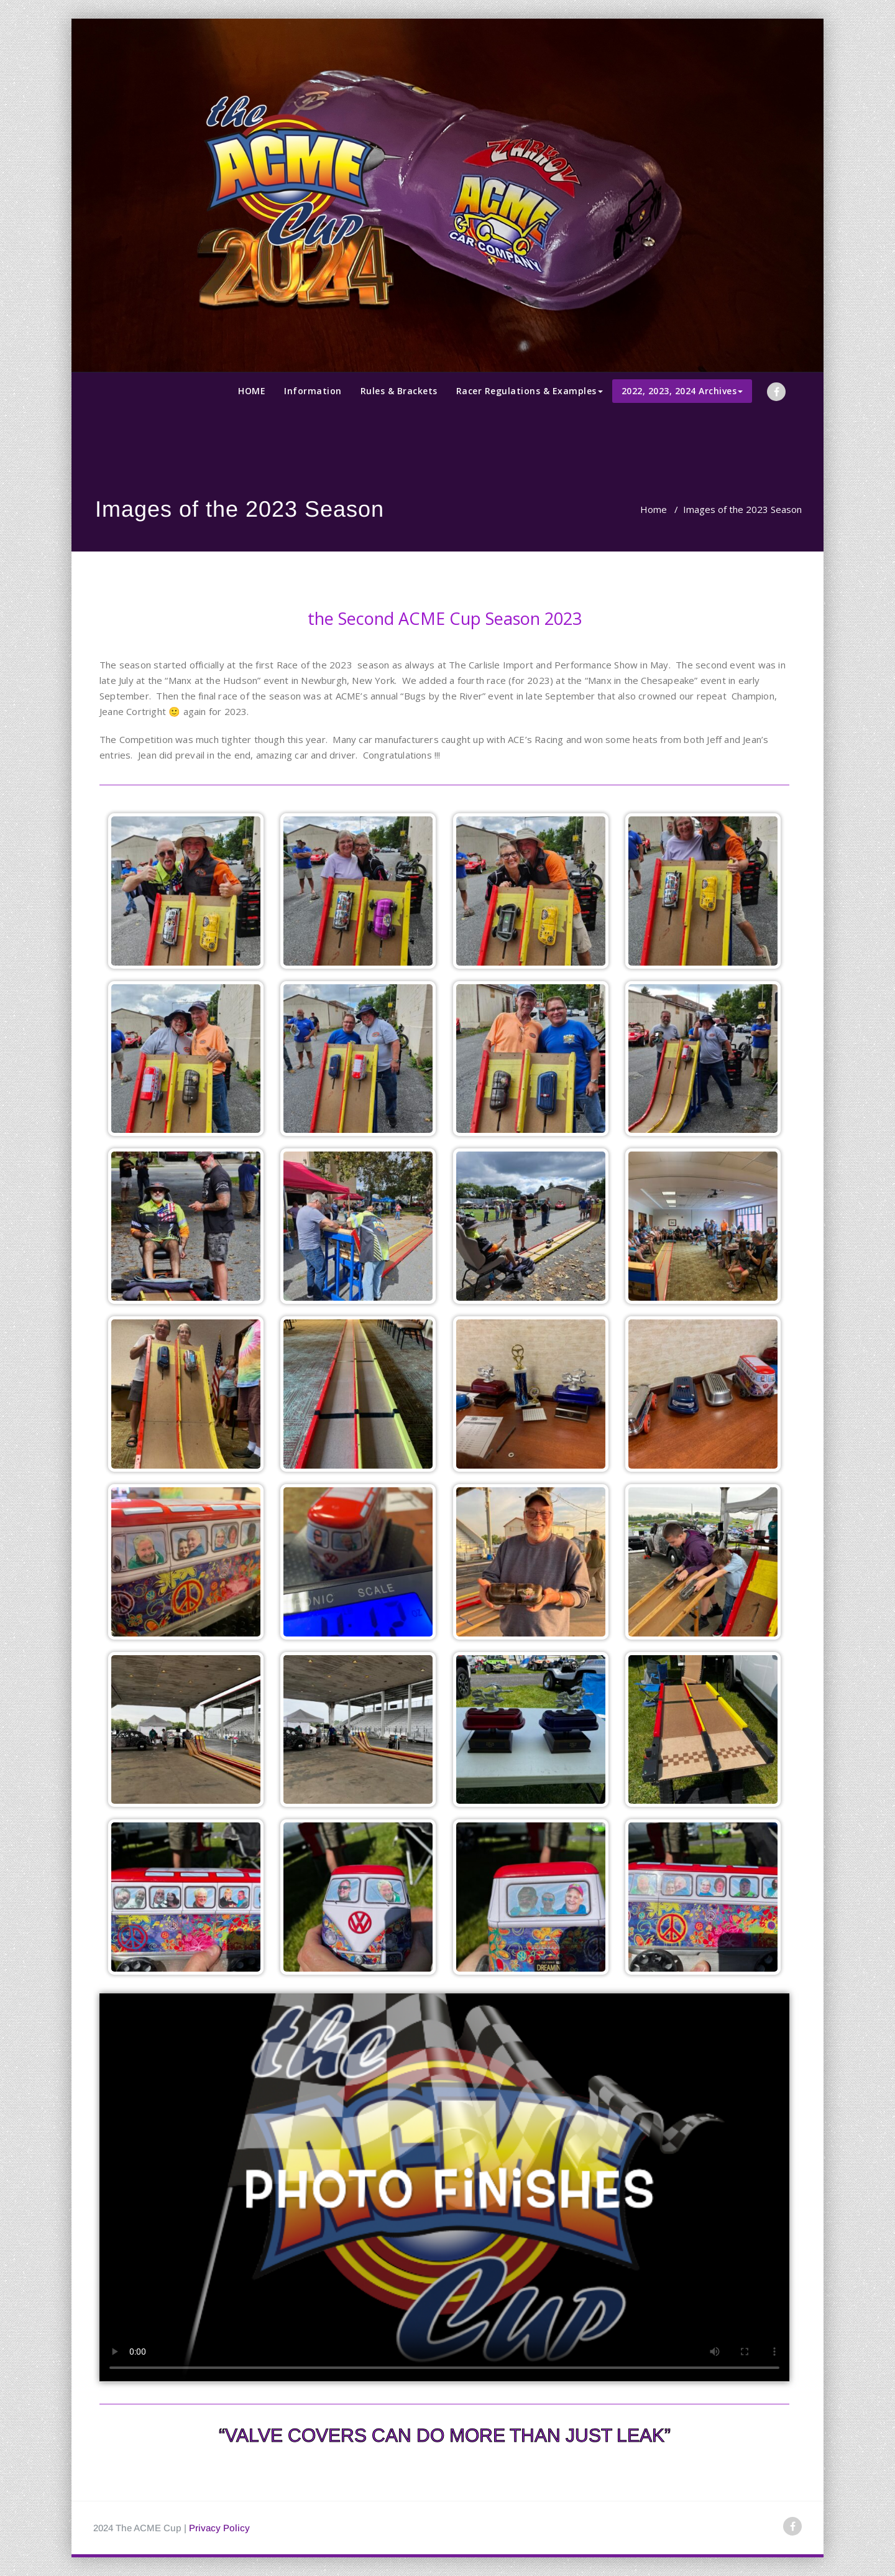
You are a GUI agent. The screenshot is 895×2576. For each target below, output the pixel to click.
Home (653, 509)
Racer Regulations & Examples (529, 391)
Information (313, 391)
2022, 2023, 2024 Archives (682, 391)
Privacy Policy (219, 2528)
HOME (251, 391)
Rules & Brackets (399, 391)
